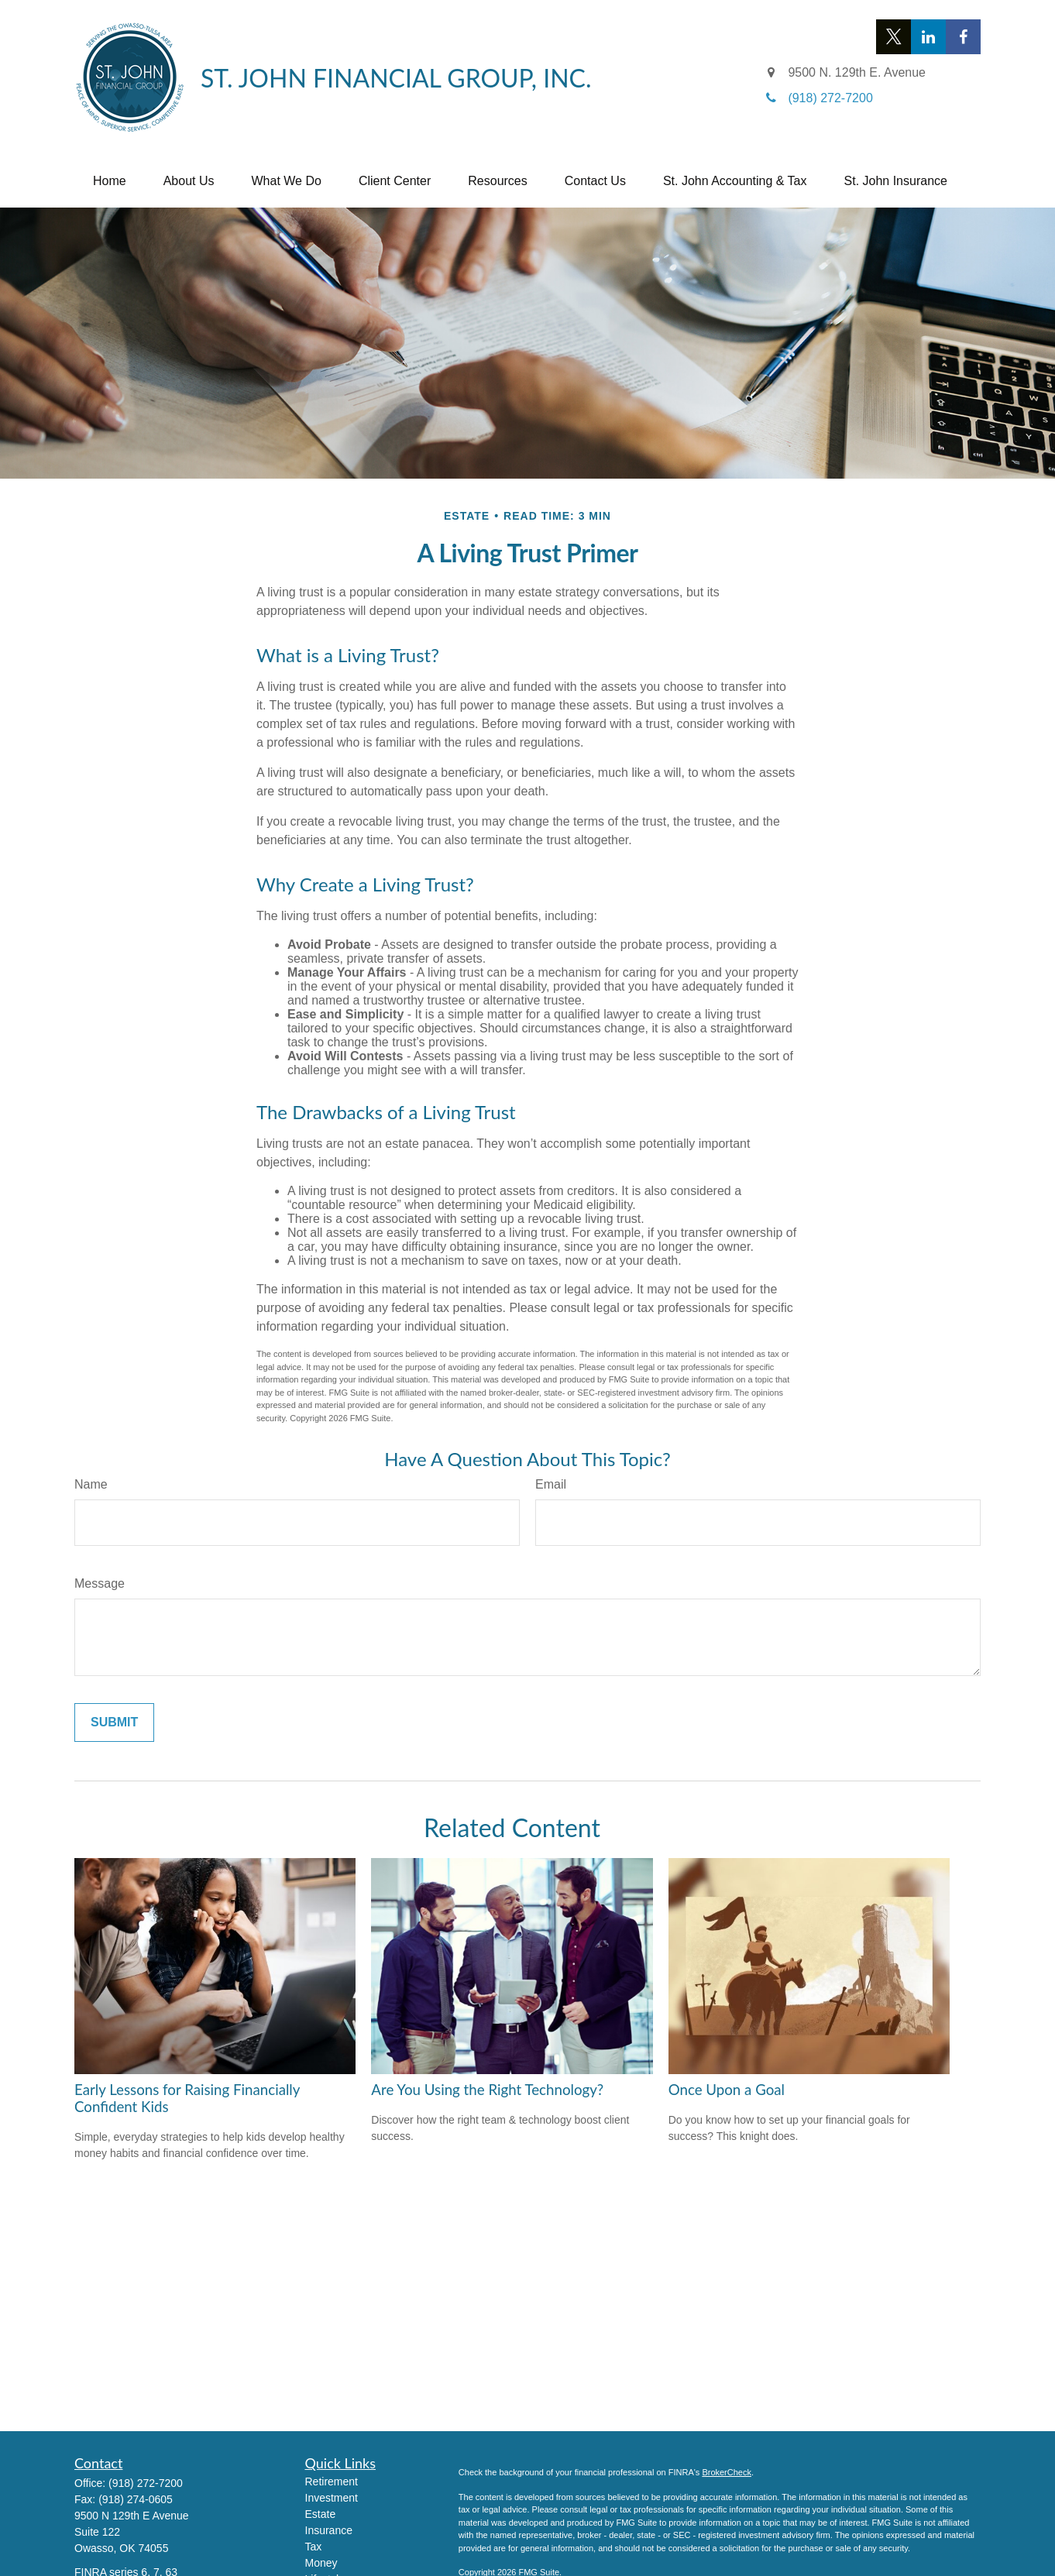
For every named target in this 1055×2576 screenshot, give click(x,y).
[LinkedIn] (928, 36)
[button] (109, 181)
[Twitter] (893, 36)
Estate (320, 2514)
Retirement (331, 2481)
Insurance (328, 2530)
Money (321, 2563)
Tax (313, 2546)
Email (550, 1484)
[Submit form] (114, 1722)
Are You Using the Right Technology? (487, 2089)
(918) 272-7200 (145, 2483)
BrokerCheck (726, 2472)
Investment (331, 2498)
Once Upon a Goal (726, 2089)
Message (99, 1583)
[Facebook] (963, 36)
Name (91, 1484)
